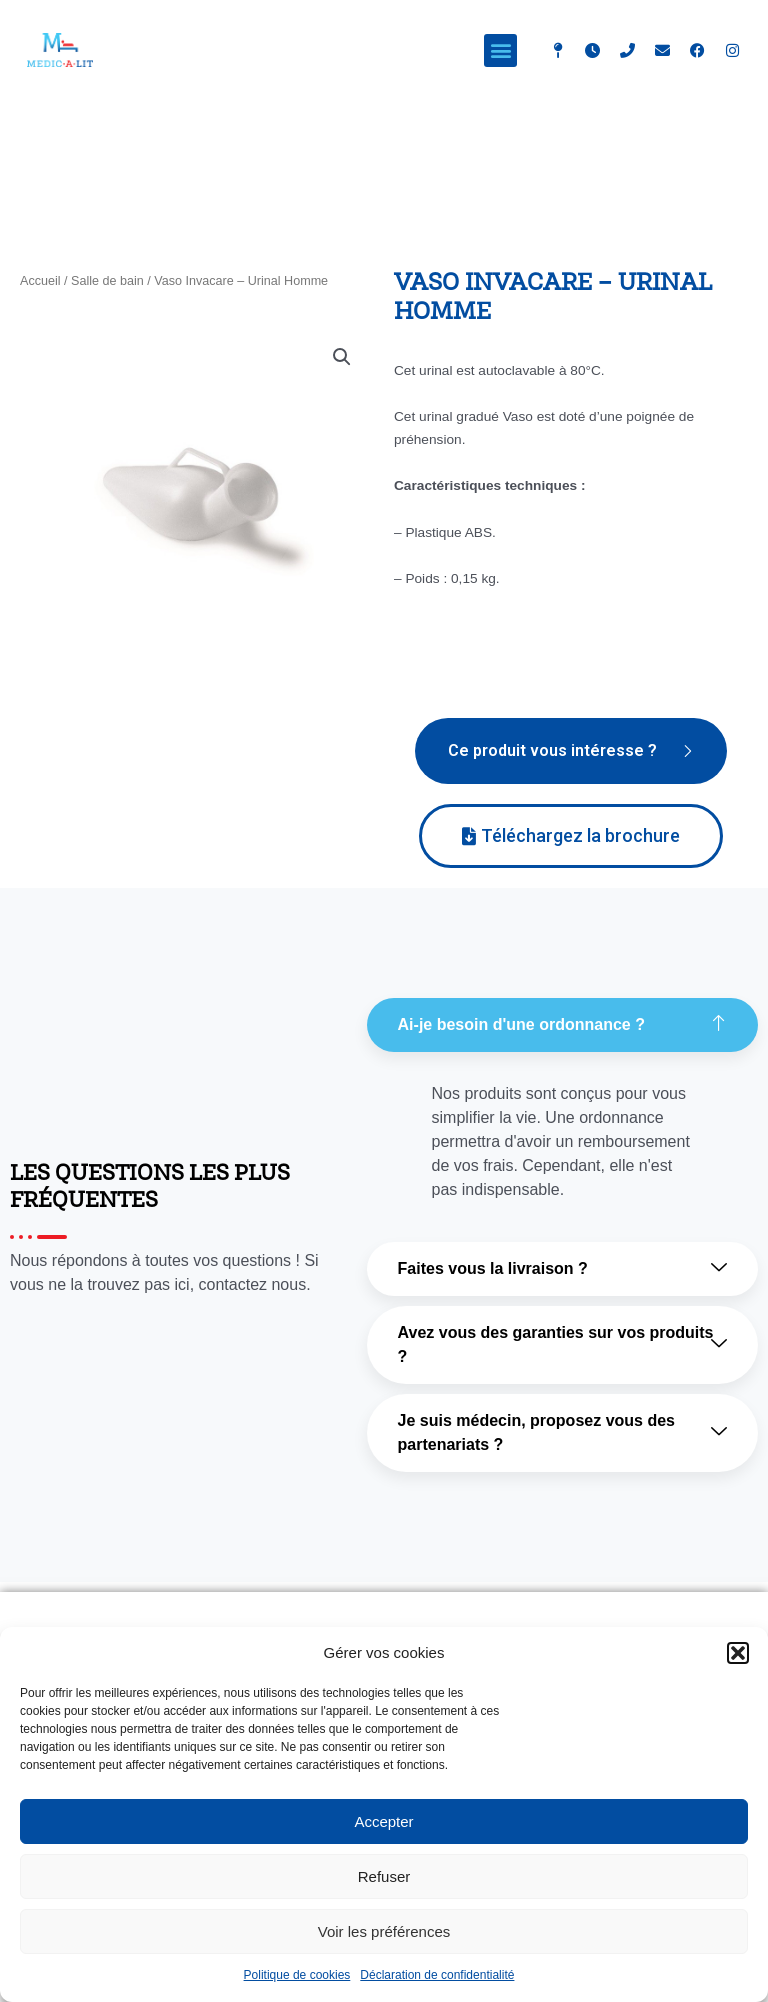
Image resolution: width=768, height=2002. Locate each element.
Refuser (384, 1876)
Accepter (383, 1821)
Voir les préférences (384, 1931)
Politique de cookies (297, 1975)
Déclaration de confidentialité (437, 1975)
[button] (738, 1653)
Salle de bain (107, 281)
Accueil (40, 281)
